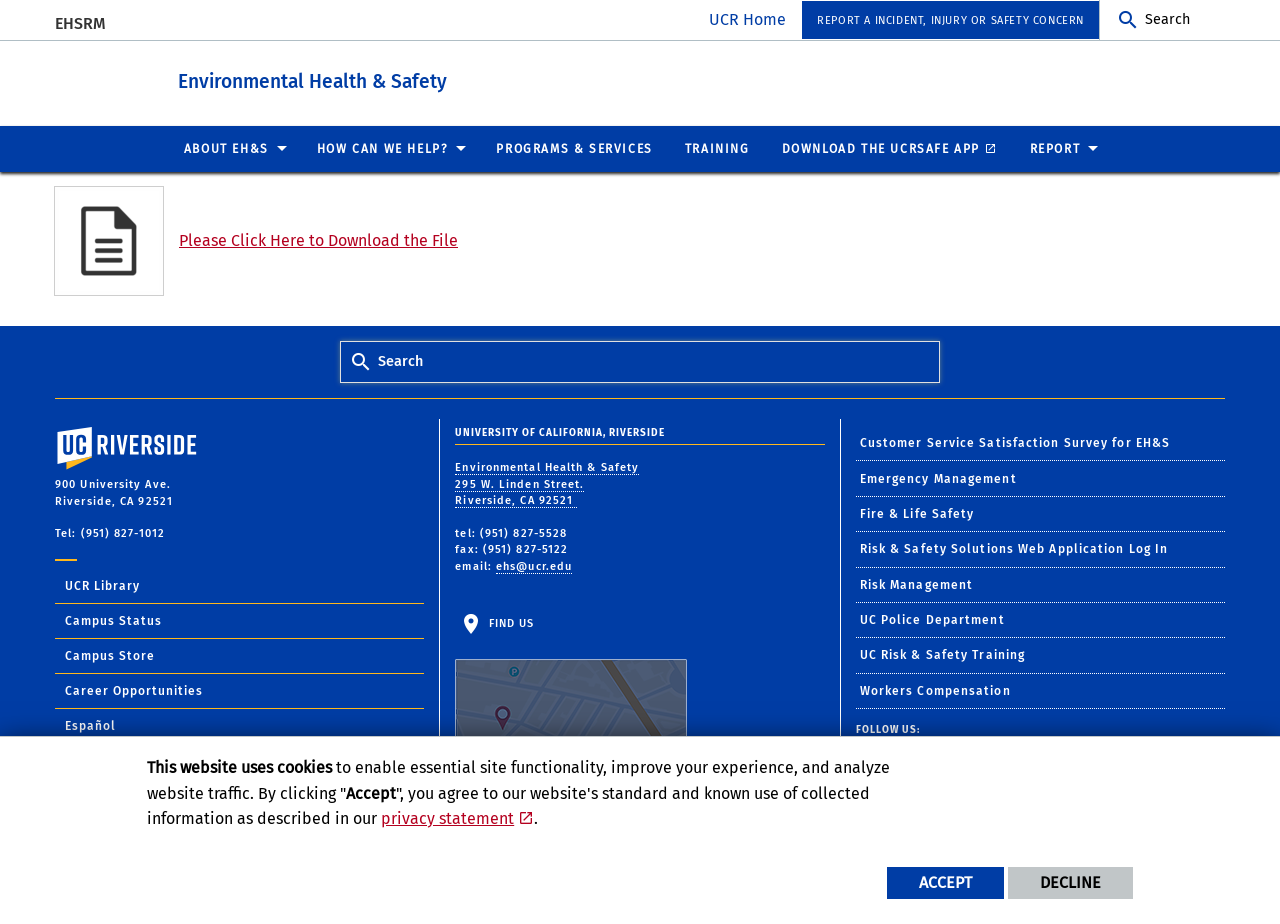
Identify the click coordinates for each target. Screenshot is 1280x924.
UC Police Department (932, 619)
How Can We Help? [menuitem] (383, 148)
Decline (1070, 882)
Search (1167, 19)
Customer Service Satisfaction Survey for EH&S (1015, 442)
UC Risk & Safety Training (943, 654)
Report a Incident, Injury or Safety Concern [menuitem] (950, 20)
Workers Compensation (935, 690)
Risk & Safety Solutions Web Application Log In (1014, 548)
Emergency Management (938, 478)
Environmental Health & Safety (384, 78)
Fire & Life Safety (917, 513)
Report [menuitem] (1055, 148)
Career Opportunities (134, 690)
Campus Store (110, 655)
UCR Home (747, 19)
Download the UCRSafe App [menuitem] (881, 148)
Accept (945, 882)
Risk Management (917, 584)
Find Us (571, 678)
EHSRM (80, 23)
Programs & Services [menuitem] (574, 148)
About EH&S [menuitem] (226, 148)
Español (90, 725)
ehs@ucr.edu (534, 565)
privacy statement (447, 818)
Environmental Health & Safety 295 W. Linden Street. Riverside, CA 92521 (547, 483)
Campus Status (113, 620)
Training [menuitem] (717, 148)
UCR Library (102, 585)
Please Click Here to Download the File (318, 239)
